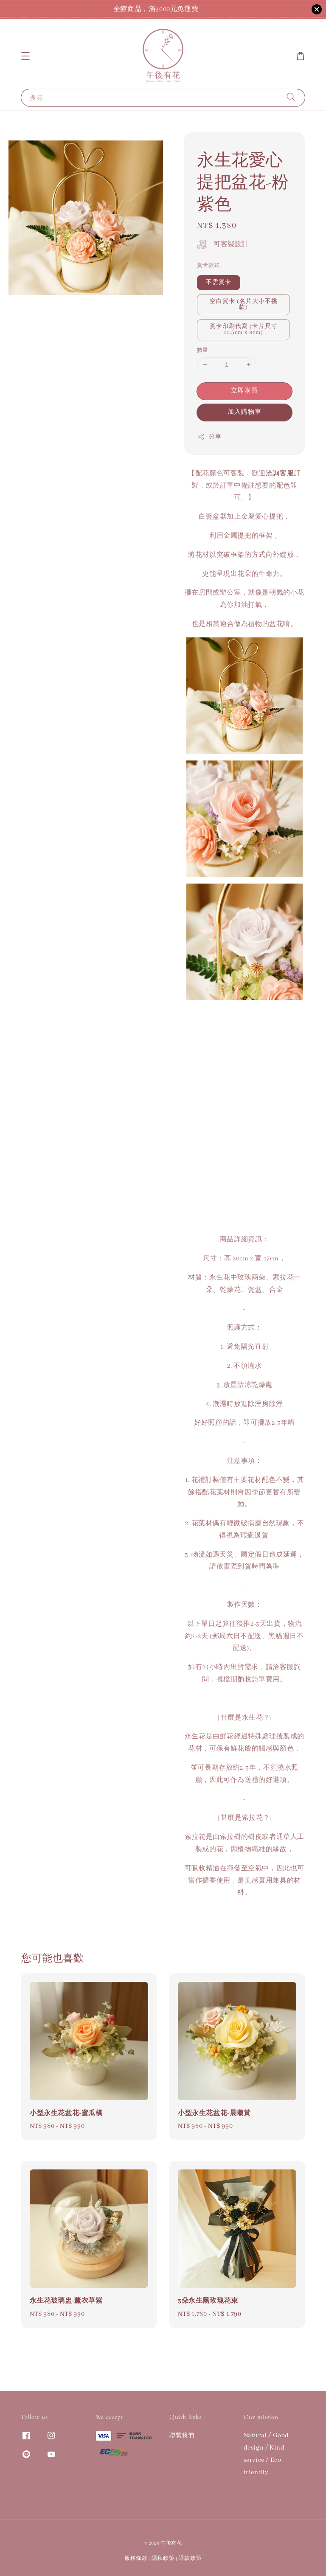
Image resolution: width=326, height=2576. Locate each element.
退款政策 (190, 2558)
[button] (25, 56)
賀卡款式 (208, 265)
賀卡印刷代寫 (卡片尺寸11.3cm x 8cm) (244, 329)
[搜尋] (291, 97)
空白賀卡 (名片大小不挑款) (244, 304)
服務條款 (136, 2558)
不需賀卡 (218, 282)
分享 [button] (209, 437)
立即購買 (244, 391)
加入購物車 (244, 412)
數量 (202, 350)
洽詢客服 (280, 473)
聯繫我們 (181, 2435)
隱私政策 (163, 2558)
